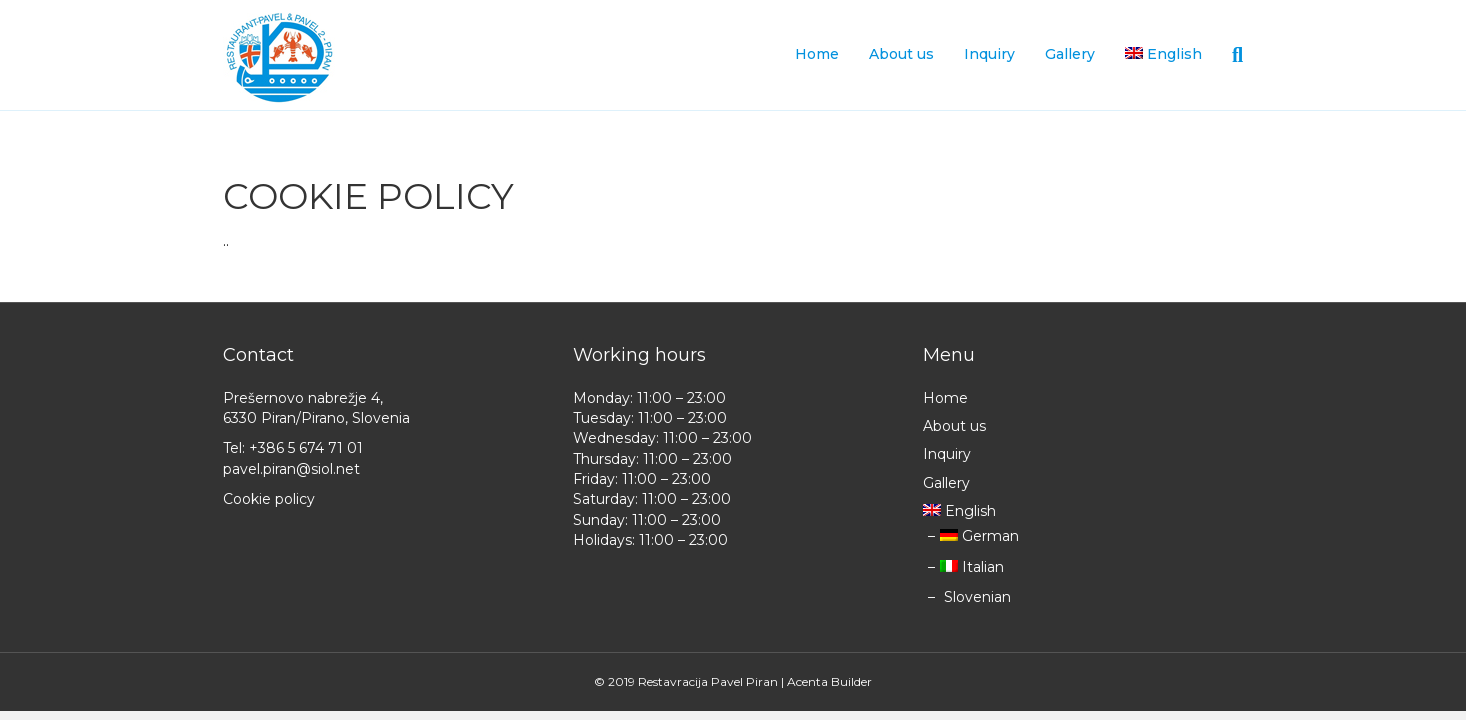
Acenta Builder (829, 681)
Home (817, 54)
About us (901, 54)
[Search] (1230, 55)
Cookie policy (269, 499)
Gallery (1070, 54)
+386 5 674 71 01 (306, 448)
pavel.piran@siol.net (291, 469)
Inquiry (989, 54)
